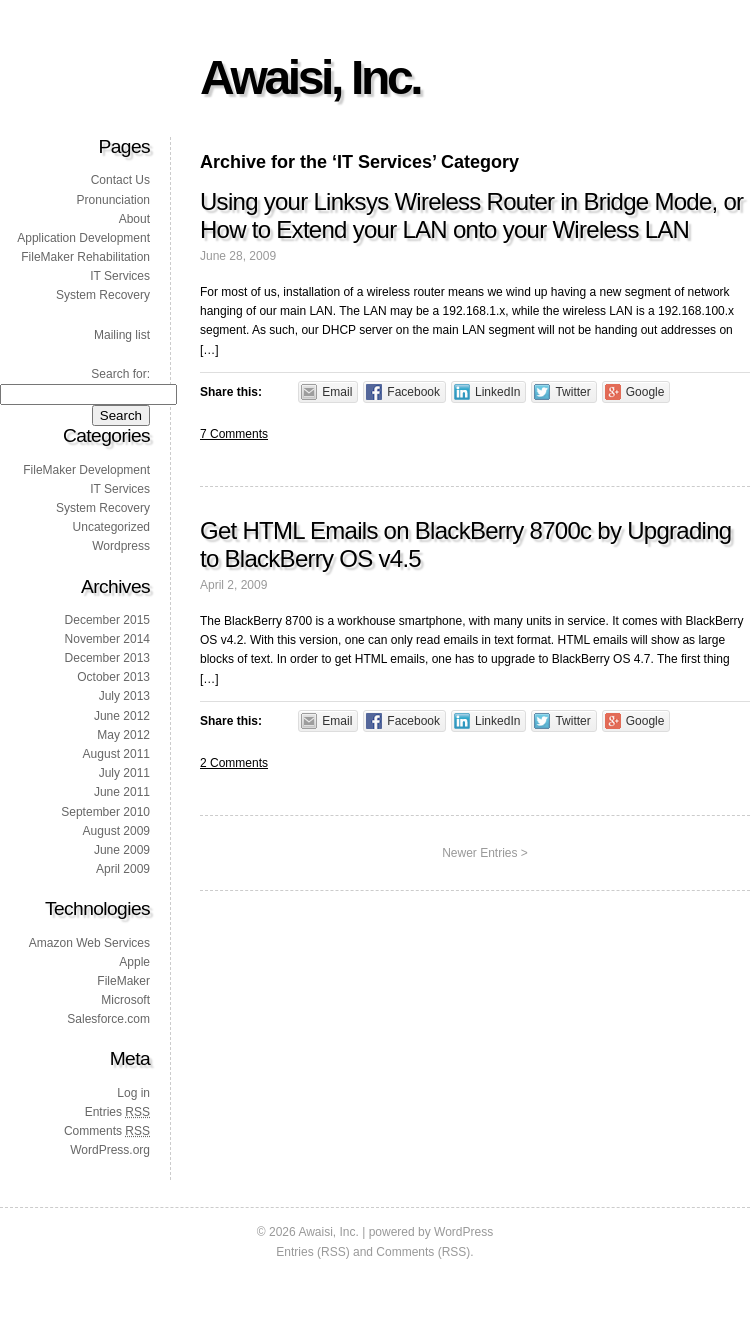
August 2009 (116, 831)
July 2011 (124, 773)
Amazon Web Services (89, 943)
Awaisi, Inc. (310, 77)
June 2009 (122, 850)
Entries (117, 1112)
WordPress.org (110, 1150)
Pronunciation (113, 200)
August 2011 (116, 754)
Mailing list (122, 335)
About (134, 219)
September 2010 (105, 812)
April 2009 (123, 869)
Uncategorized (111, 527)
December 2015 (107, 620)
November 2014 (107, 639)
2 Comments (234, 763)
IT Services (120, 276)
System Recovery (103, 295)
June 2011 (122, 792)
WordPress (463, 1232)
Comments (107, 1131)
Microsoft (125, 1000)
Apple (134, 962)
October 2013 (113, 677)
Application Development (83, 238)
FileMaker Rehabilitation (85, 257)
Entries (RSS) (312, 1252)
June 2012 (122, 716)
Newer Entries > (485, 853)
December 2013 (107, 658)
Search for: (120, 374)
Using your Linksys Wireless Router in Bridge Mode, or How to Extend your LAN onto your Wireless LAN (471, 215)
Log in (133, 1093)
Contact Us (120, 180)
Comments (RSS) (423, 1252)
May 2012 (123, 735)
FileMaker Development (86, 470)
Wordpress (121, 546)
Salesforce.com (108, 1019)
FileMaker (123, 981)
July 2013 (124, 696)
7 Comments (234, 434)
